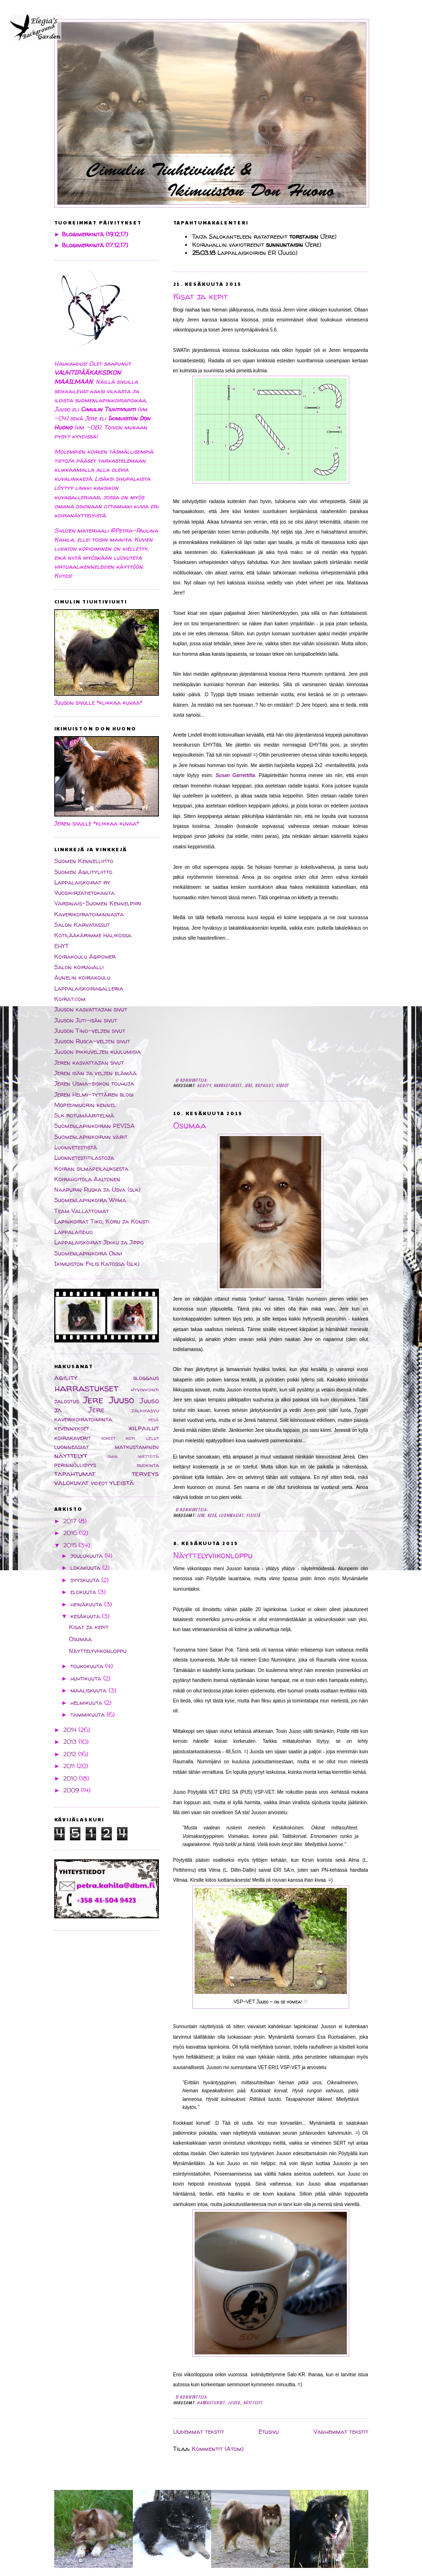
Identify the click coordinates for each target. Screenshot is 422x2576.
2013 (71, 1742)
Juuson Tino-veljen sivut (89, 1031)
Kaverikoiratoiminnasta (89, 914)
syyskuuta (85, 1580)
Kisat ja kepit (200, 296)
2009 (72, 1790)
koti (130, 1438)
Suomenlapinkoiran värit (91, 1137)
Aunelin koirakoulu (82, 977)
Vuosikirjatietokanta (84, 893)
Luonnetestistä (75, 1147)
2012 (70, 1754)
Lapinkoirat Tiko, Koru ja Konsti (101, 1221)
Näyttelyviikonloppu (213, 1555)
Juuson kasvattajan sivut (90, 1009)
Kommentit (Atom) (218, 2449)
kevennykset (71, 1428)
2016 (71, 1533)
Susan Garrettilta (235, 775)
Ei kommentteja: (192, 1080)
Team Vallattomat (81, 1211)
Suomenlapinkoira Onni (88, 1253)
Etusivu (268, 2432)
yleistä (253, 1515)
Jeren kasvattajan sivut (89, 1063)
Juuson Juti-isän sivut (85, 1020)
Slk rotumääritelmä (84, 1115)
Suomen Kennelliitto (83, 861)
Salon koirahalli (79, 967)
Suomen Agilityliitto (83, 872)
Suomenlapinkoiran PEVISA (94, 1126)
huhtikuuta (86, 1678)
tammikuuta (88, 1715)
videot (282, 1085)
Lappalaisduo (73, 1232)
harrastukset (228, 1085)
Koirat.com (70, 999)
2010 (71, 1778)
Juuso (234, 2402)
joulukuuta (87, 1556)
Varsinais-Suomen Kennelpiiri (97, 903)
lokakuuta (86, 1568)
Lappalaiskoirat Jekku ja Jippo (99, 1242)
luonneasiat (231, 1515)
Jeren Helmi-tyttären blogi (94, 1094)
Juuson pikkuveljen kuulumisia (97, 1052)
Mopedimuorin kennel (85, 1105)
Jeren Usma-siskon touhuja (94, 1083)
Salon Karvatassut (82, 925)
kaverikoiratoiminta (83, 1419)
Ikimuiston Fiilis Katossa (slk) (96, 1264)
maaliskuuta (89, 1690)
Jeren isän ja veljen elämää (95, 1073)
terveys (145, 1473)
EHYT (61, 946)
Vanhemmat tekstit (341, 2432)
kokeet (108, 1438)
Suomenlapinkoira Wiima (90, 1200)
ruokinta (148, 1465)
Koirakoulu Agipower (85, 957)
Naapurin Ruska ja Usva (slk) (97, 1190)
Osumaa (189, 1125)
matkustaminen (137, 1447)
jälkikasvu (145, 1410)
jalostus (66, 1401)
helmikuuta (87, 1703)
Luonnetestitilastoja (84, 1158)
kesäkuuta (86, 1616)
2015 (71, 1545)
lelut (152, 1438)
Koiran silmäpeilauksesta (91, 1169)
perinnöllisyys (75, 1465)
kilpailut (264, 1085)
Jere (248, 1085)
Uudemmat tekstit (198, 2432)
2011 (70, 1766)
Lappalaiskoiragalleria (88, 988)
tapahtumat (74, 1473)
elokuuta (84, 1592)
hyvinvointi (145, 1389)
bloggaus (146, 1378)
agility (204, 1085)
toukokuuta (87, 1666)
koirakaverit (72, 1438)
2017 (71, 1521)
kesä (211, 1515)
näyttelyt (253, 2402)
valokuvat (71, 1482)
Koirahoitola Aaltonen (87, 1179)
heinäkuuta (87, 1604)
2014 (71, 1730)
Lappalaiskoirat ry (82, 882)
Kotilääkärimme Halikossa (92, 935)
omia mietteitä (133, 1456)
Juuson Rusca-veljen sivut (92, 1041)
